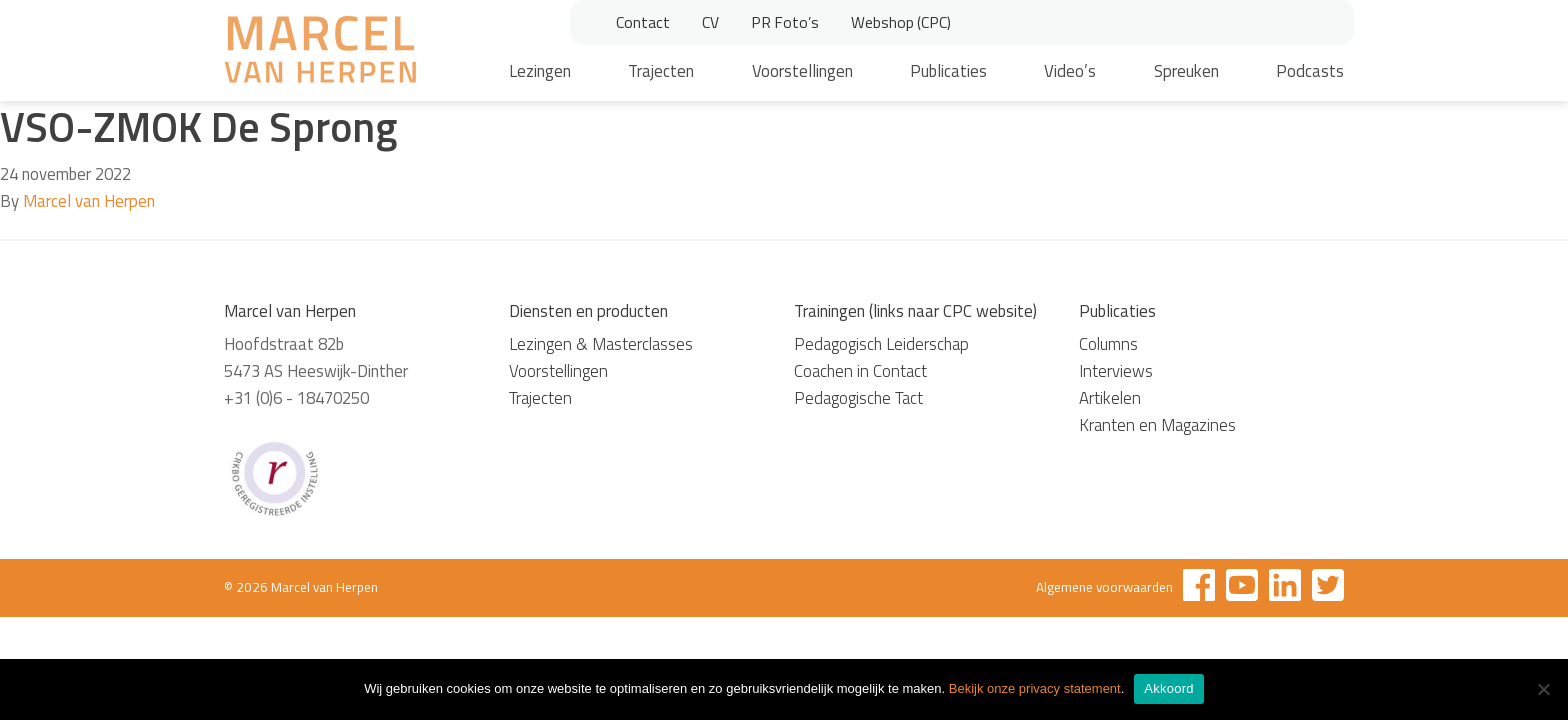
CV (710, 22)
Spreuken (1186, 71)
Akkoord (1168, 688)
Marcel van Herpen (89, 201)
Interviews (1116, 371)
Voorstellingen (802, 71)
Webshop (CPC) (901, 22)
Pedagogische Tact (858, 398)
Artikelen (1110, 398)
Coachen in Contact (860, 371)
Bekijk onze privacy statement (1035, 688)
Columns (1108, 344)
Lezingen (540, 71)
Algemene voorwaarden (1104, 587)
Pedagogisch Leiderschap (881, 344)
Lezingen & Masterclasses (601, 344)
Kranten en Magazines (1157, 425)
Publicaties (948, 71)
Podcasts (1310, 71)
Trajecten (661, 71)
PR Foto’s (785, 22)
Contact (643, 22)
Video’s (1070, 71)
